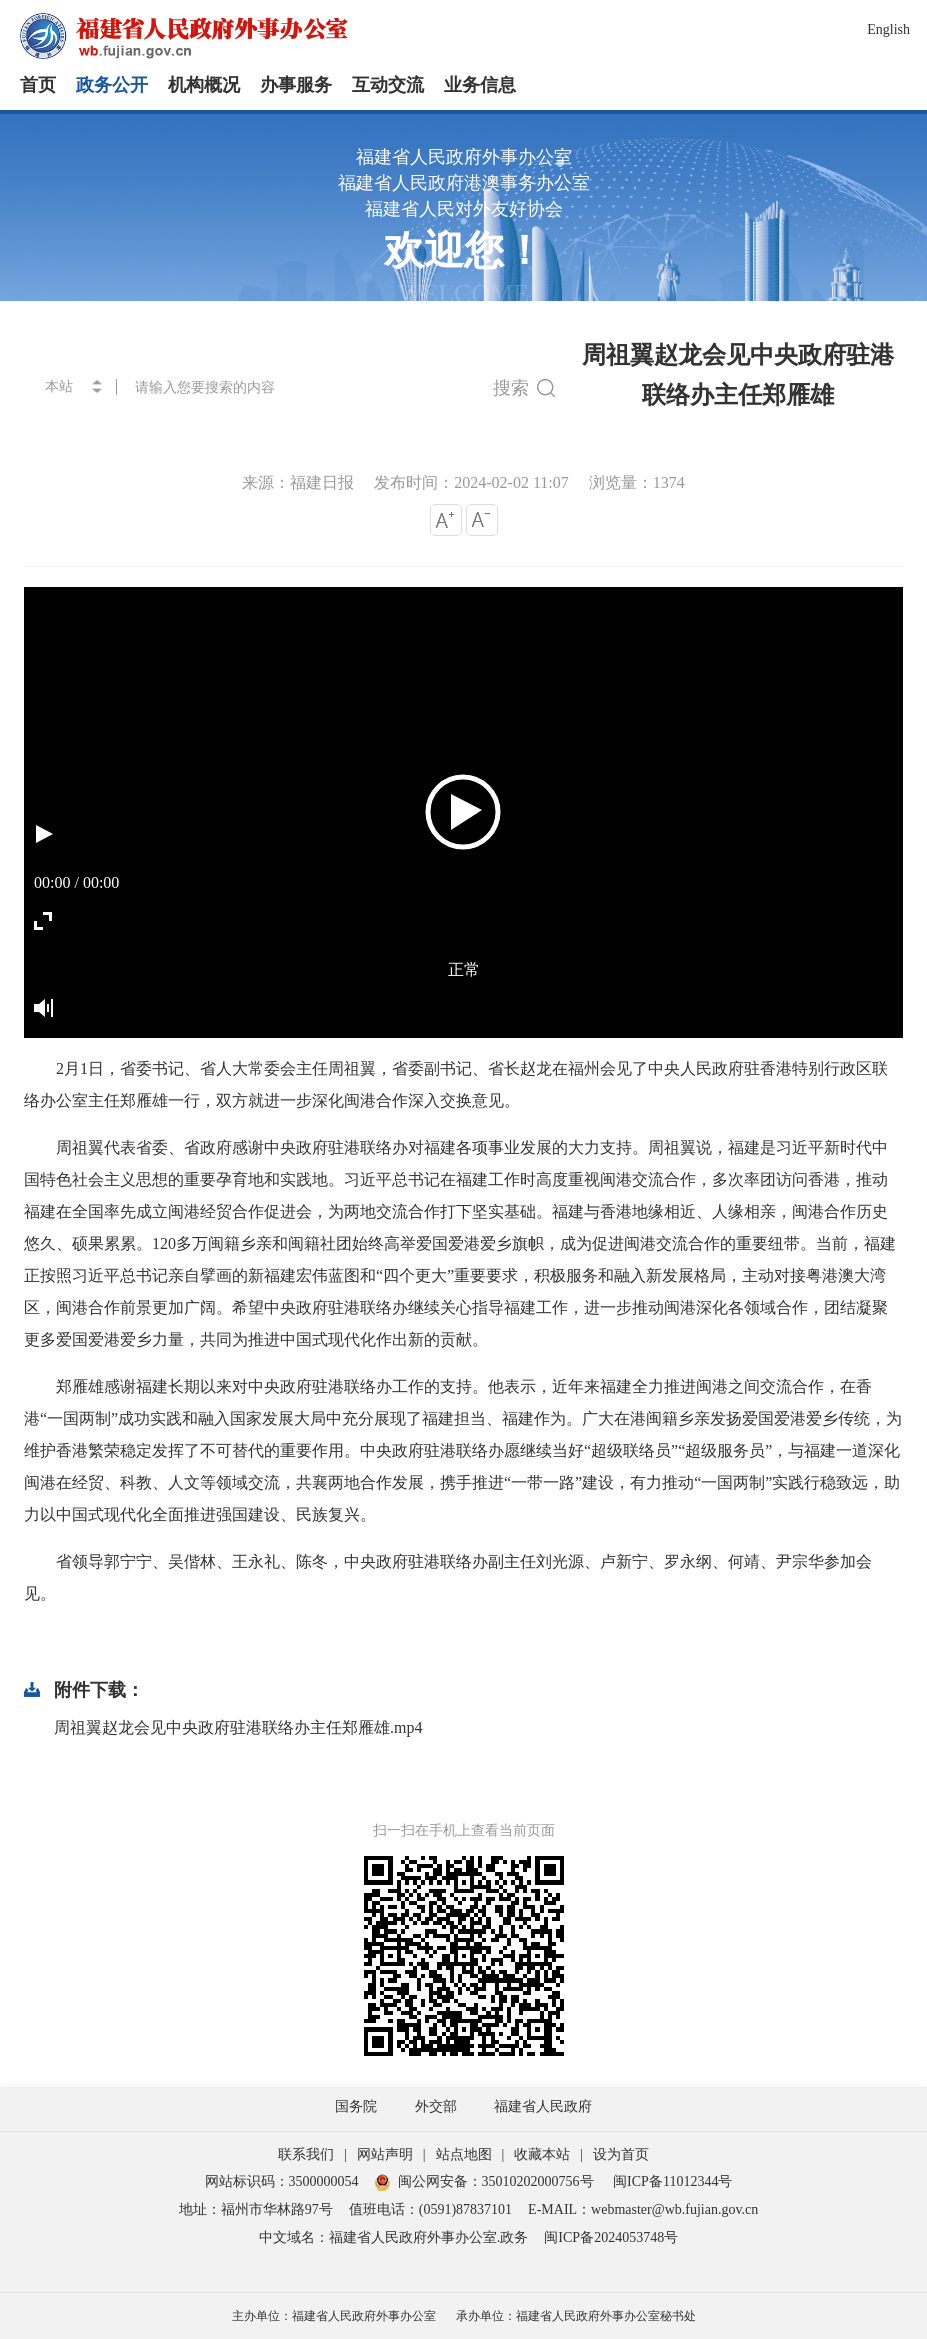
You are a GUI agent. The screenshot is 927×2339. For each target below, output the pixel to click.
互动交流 (388, 85)
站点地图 (464, 2154)
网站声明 (385, 2154)
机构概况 (204, 85)
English (888, 29)
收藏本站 (542, 2154)
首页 (38, 85)
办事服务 (296, 85)
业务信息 (480, 85)
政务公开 (112, 85)
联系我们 (306, 2154)
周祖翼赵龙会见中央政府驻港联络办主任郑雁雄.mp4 (238, 1727)
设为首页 (621, 2154)
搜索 (524, 388)
